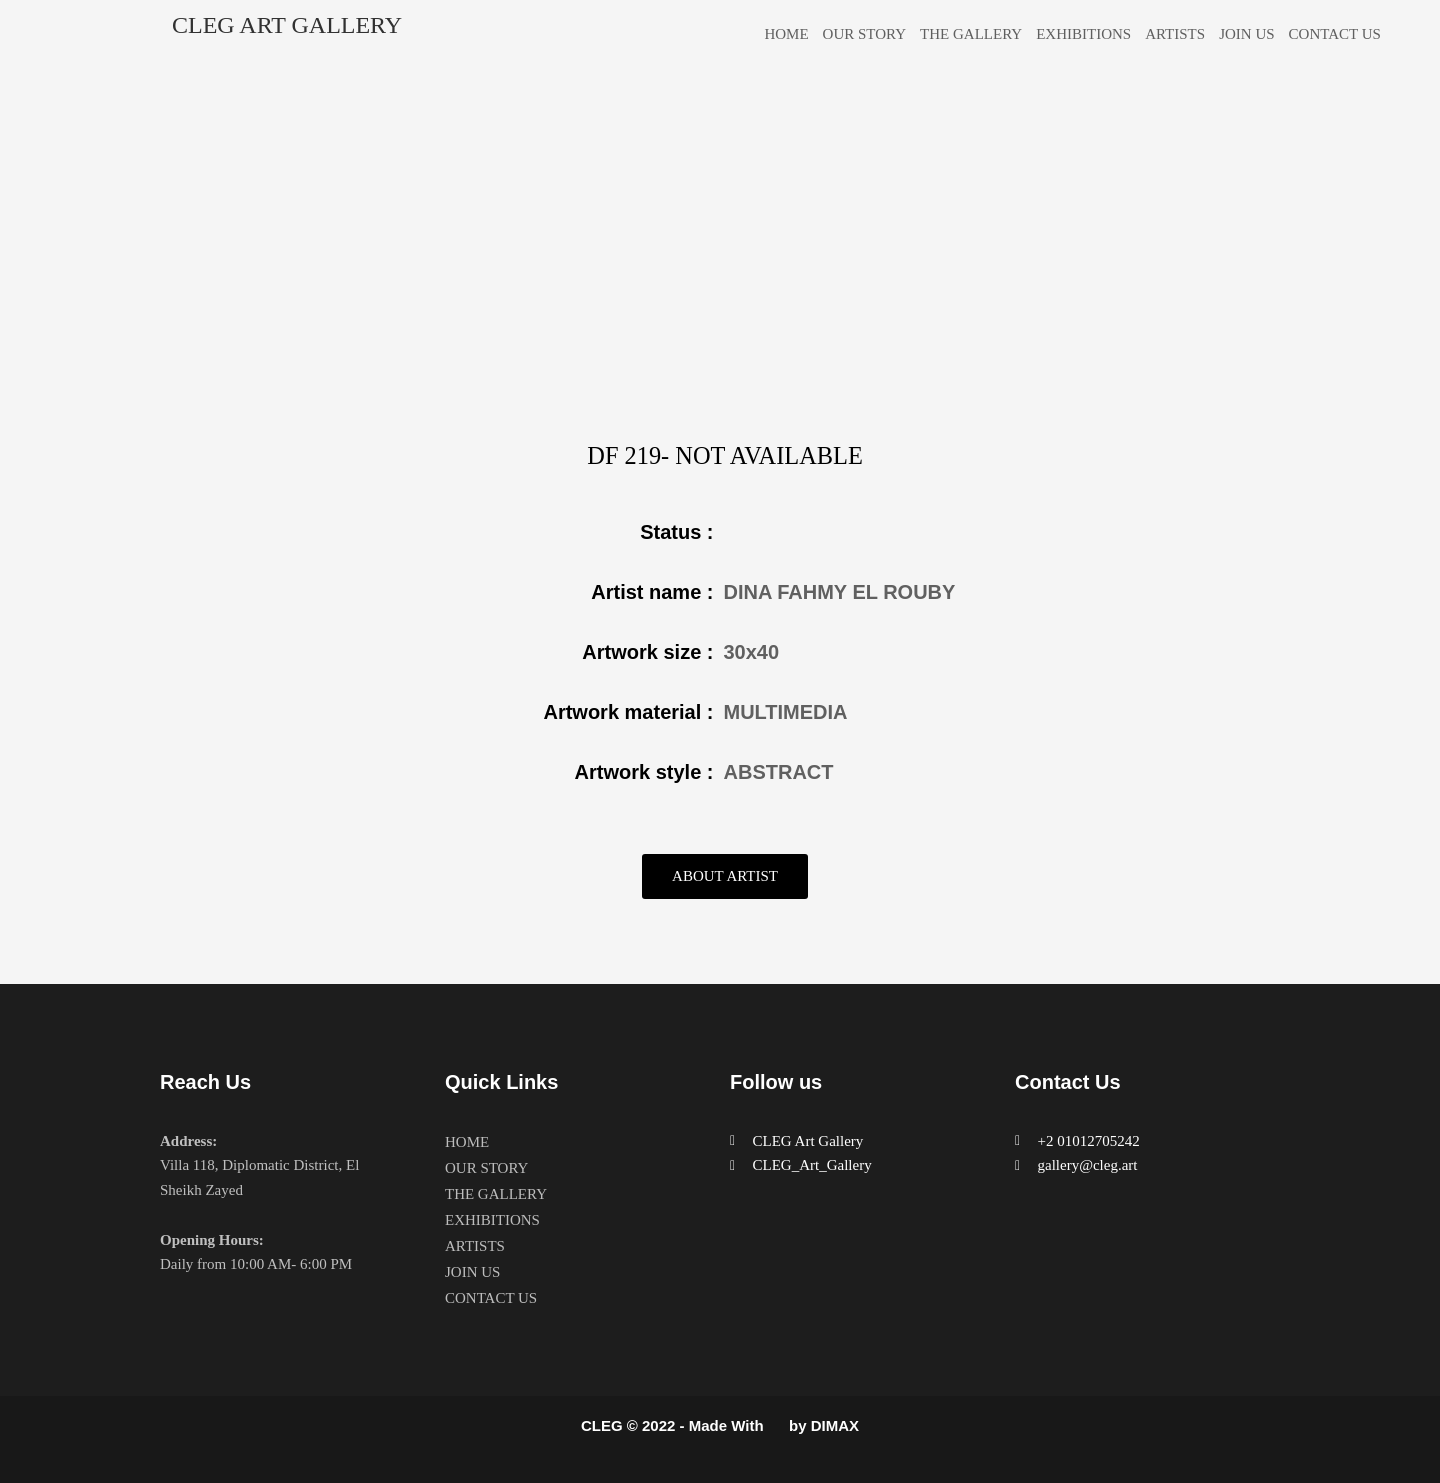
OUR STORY (865, 34)
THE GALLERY (971, 34)
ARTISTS (1175, 34)
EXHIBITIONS (1083, 34)
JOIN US (1246, 34)
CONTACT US (1335, 34)
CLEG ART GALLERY (287, 25)
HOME (786, 34)
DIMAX (835, 1425)
